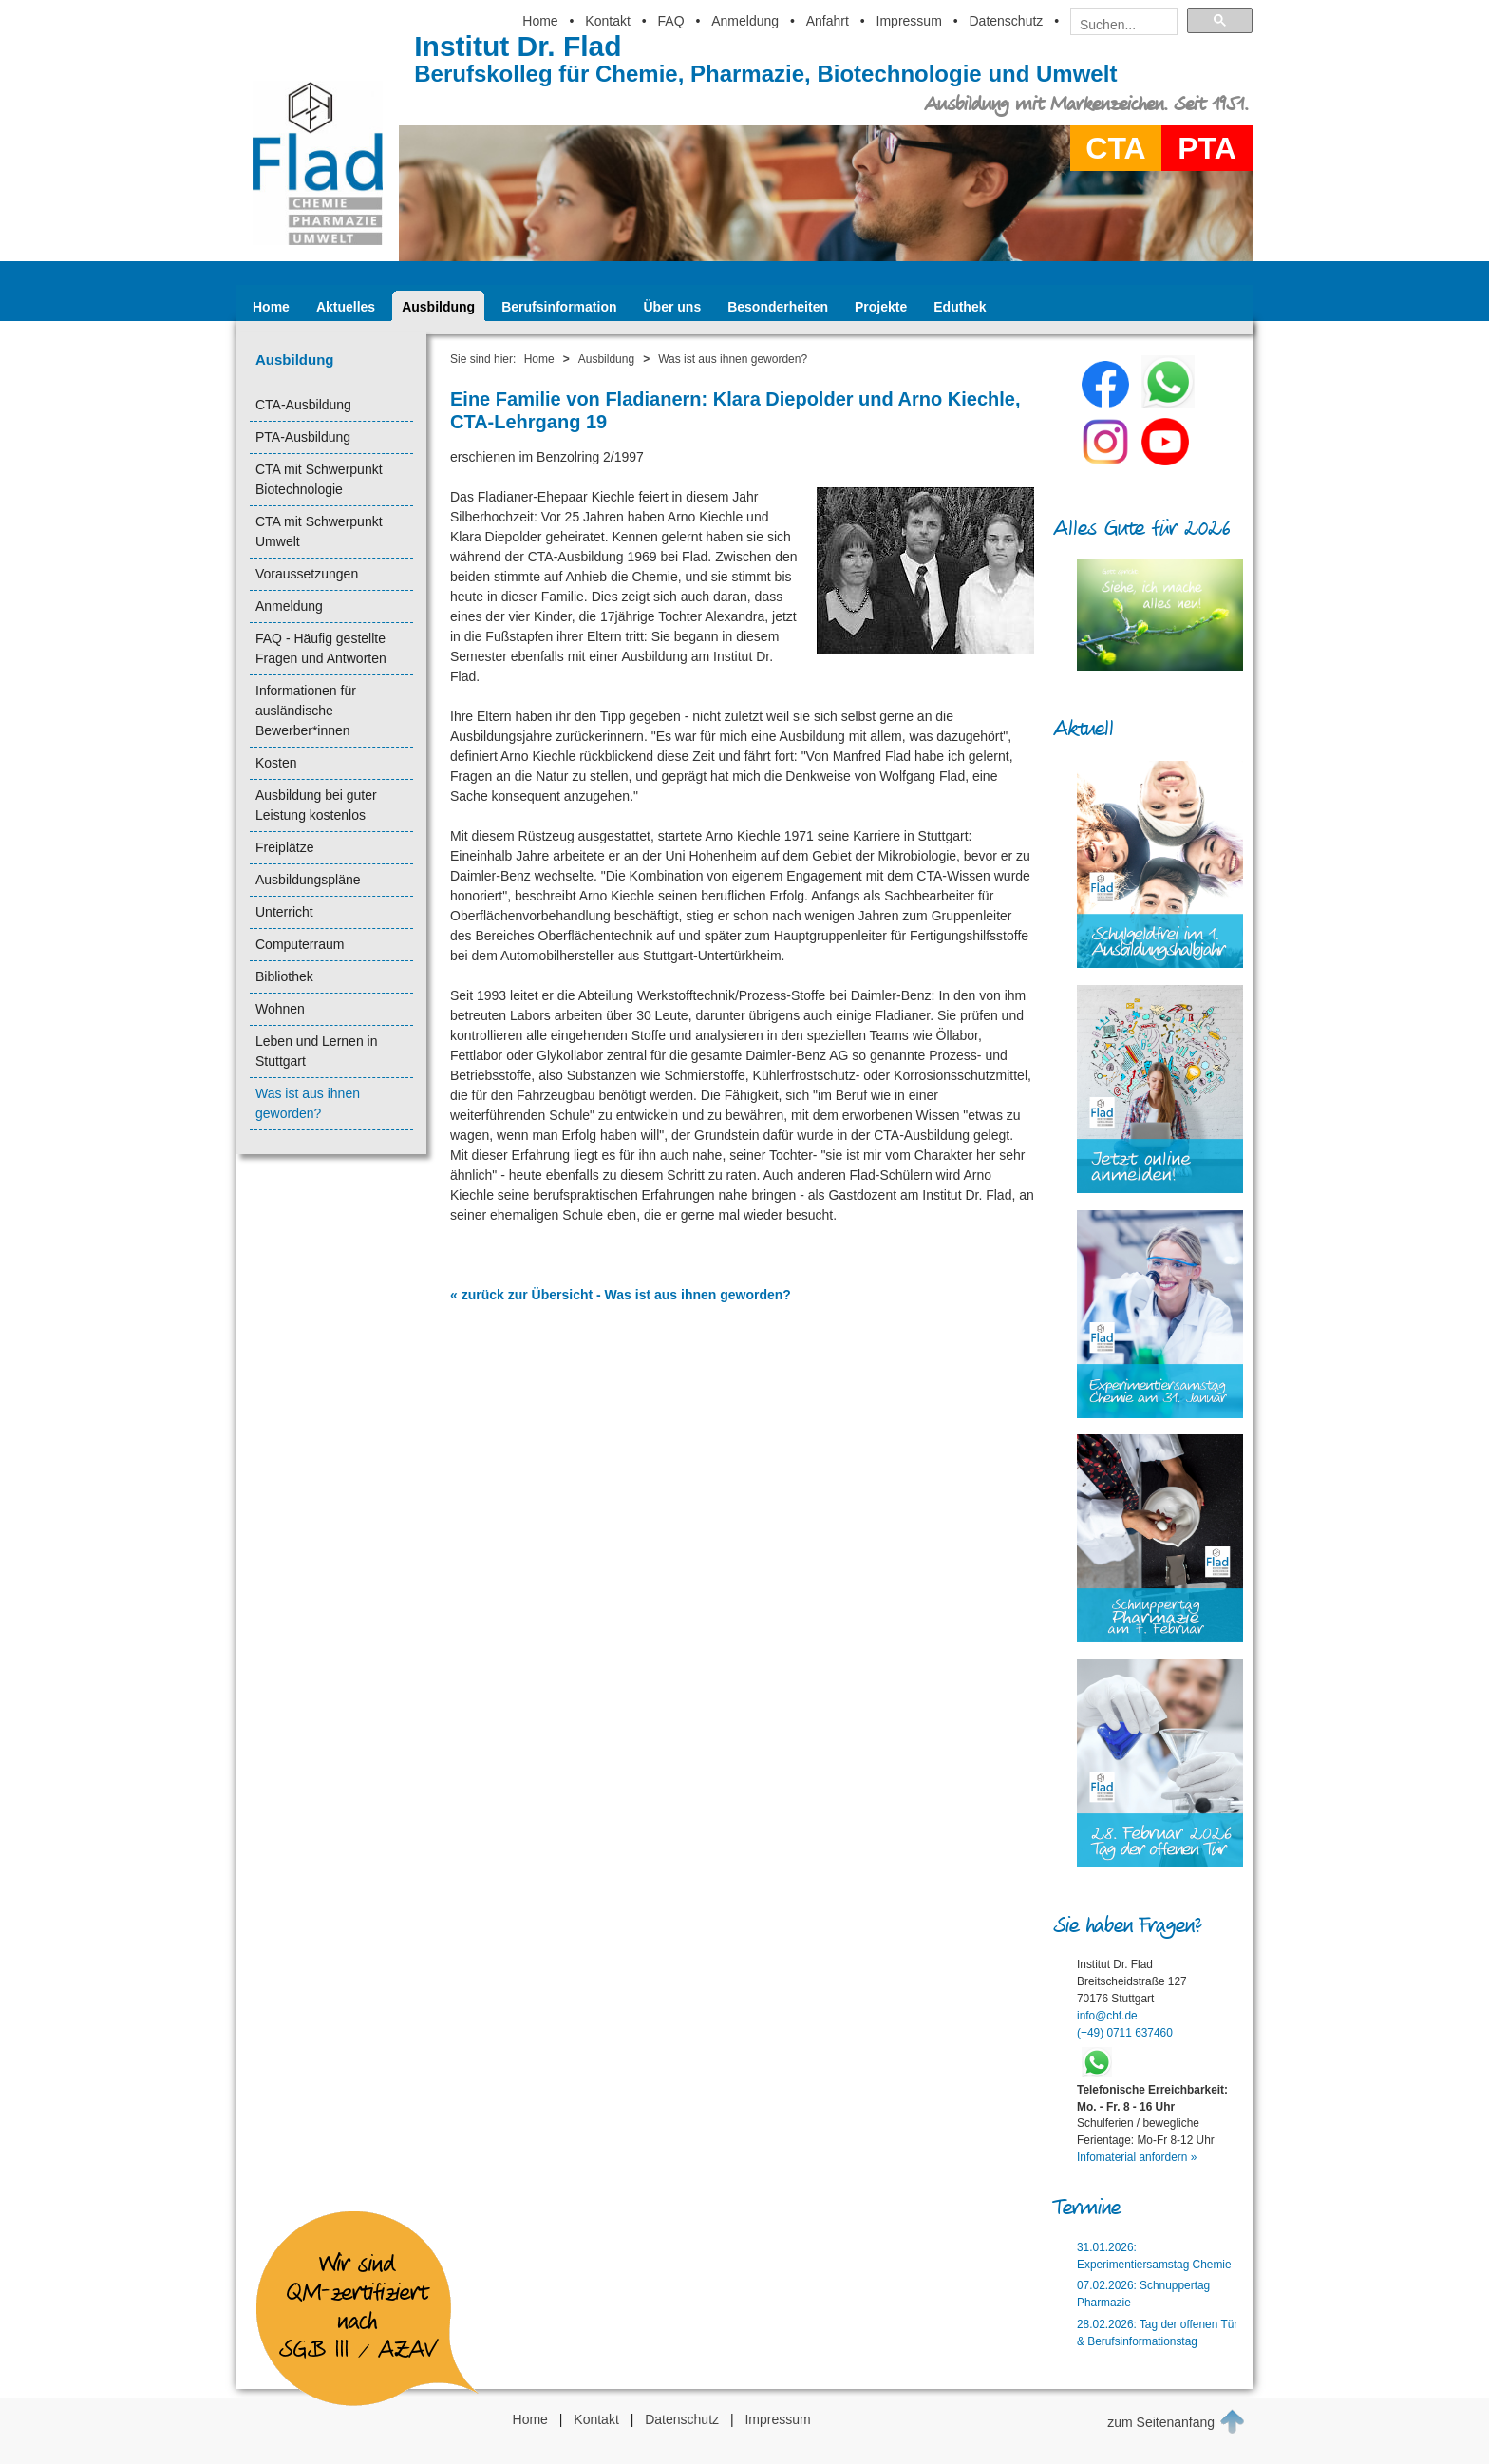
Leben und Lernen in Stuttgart (316, 1051)
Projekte (881, 306)
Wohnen (280, 1008)
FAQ (671, 20)
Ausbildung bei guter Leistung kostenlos (316, 805)
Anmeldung (745, 20)
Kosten (276, 762)
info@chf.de (1107, 2015)
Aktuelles (345, 306)
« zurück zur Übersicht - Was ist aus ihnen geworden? (620, 1294)
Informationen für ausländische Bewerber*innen (305, 710)
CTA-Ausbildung (303, 404)
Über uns (673, 306)
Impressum (909, 20)
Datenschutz (1006, 20)
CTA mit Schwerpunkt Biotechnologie (319, 479)
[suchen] (1118, 24)
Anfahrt (827, 20)
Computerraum (299, 944)
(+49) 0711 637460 (1125, 2032)
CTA (1115, 148)
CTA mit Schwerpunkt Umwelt (319, 531)
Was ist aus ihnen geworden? (307, 1103)
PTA (1207, 148)
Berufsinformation (558, 306)
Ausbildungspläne (308, 879)
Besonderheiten (777, 306)
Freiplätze (284, 847)
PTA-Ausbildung (302, 437)
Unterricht (284, 911)
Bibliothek (284, 976)
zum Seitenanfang (1176, 2421)
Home (539, 20)
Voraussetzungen (306, 573)
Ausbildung (438, 306)
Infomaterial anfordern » (1137, 2157)
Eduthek (959, 306)
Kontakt (607, 20)
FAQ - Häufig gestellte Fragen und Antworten (320, 648)
